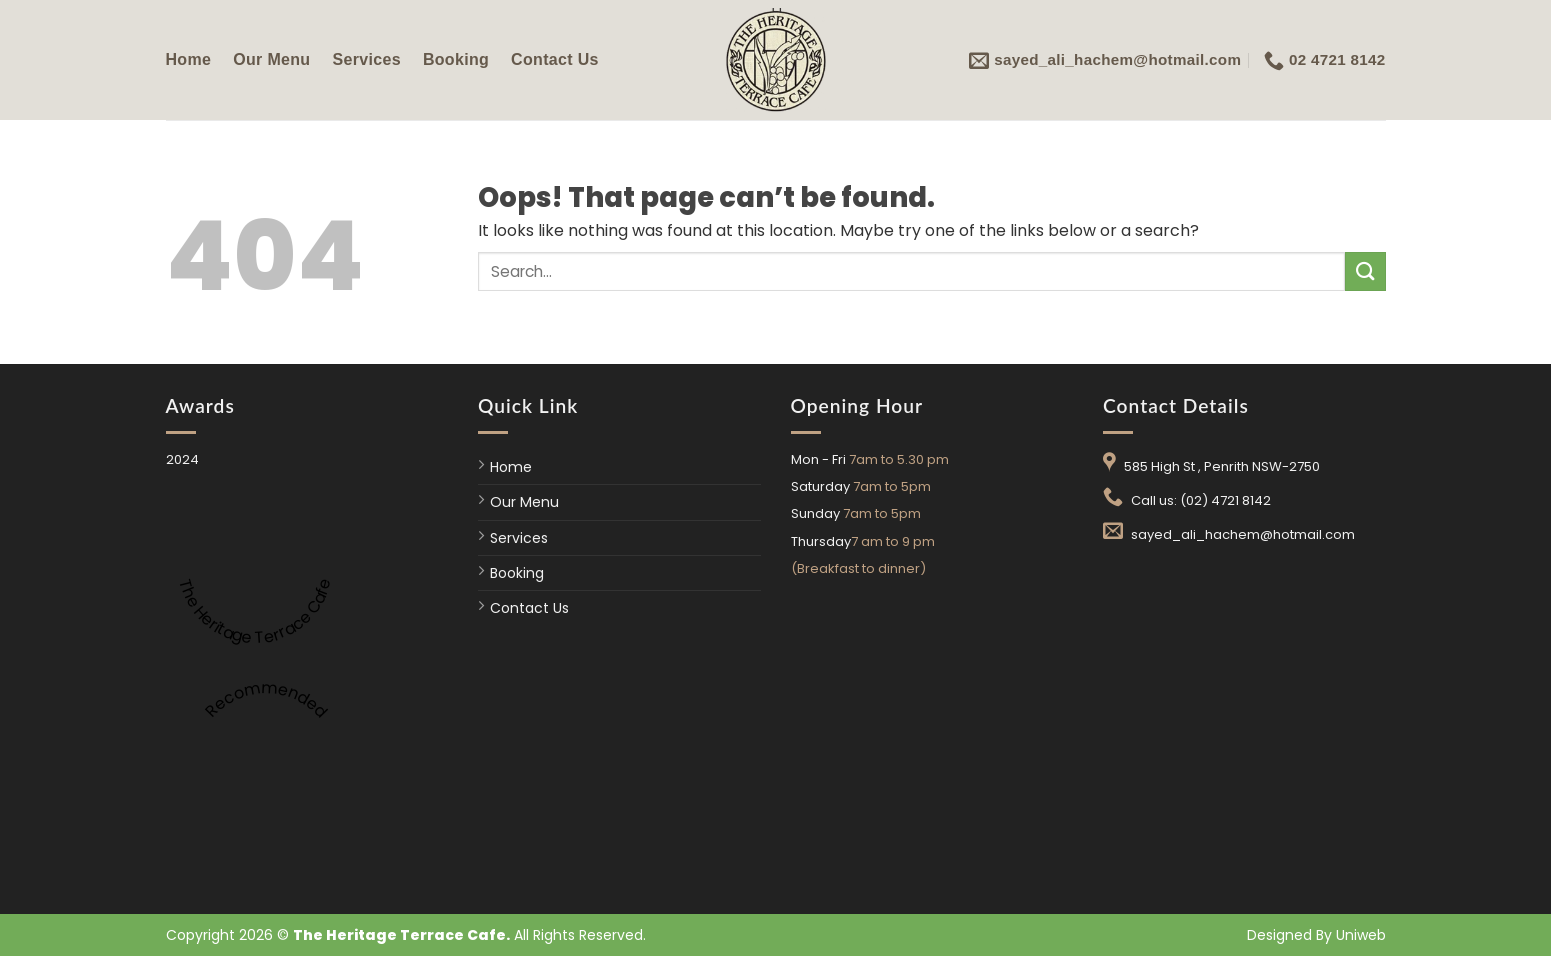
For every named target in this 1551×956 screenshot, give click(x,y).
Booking (456, 59)
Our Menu (271, 59)
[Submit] (1365, 271)
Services (366, 59)
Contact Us (555, 59)
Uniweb (1361, 935)
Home (189, 59)
